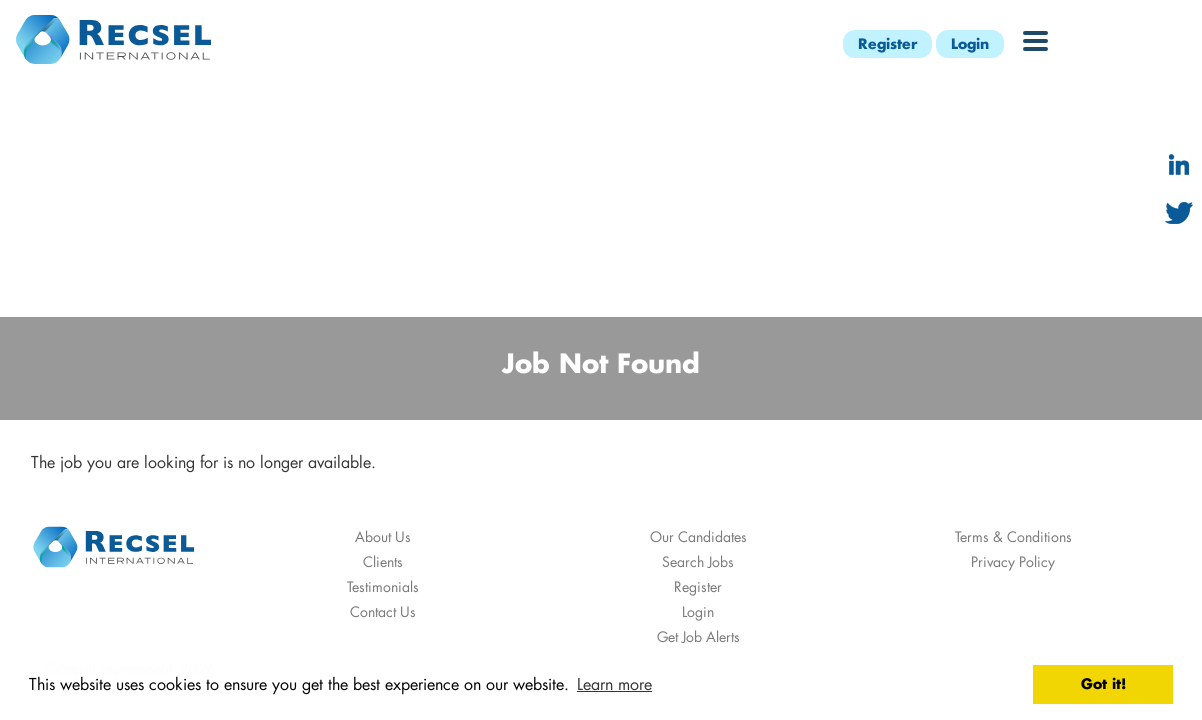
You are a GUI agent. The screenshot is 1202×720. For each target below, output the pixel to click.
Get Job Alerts (698, 636)
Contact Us (383, 611)
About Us (383, 536)
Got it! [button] (1103, 683)
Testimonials (383, 586)
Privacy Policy (1013, 561)
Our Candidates (698, 536)
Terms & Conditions (1013, 536)
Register (887, 43)
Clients (383, 561)
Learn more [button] (614, 683)
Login (970, 43)
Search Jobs (698, 561)
